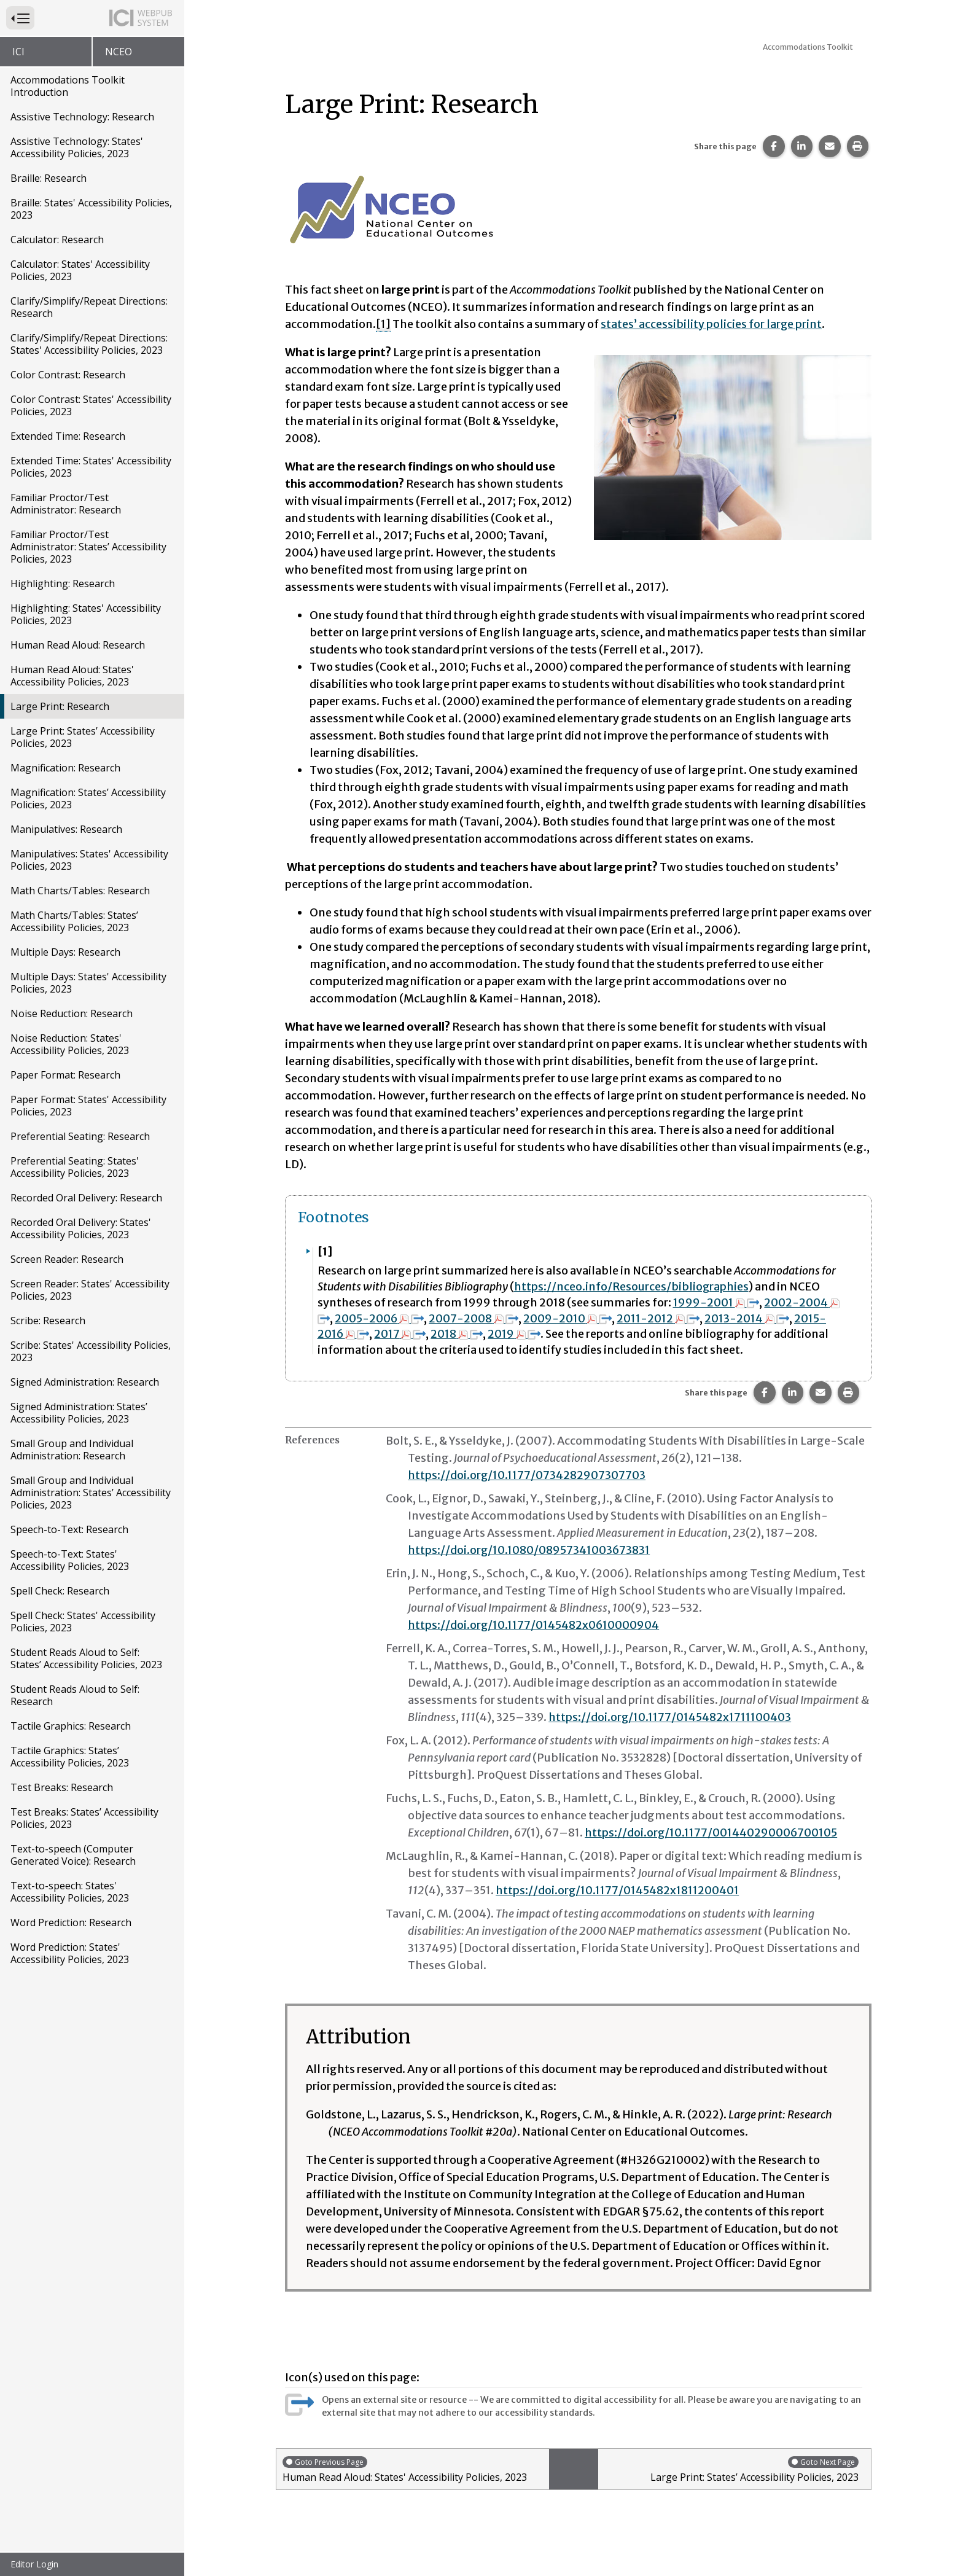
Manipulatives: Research (66, 829)
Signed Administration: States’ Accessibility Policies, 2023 (78, 1413)
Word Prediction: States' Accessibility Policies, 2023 (69, 1953)
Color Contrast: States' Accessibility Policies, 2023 (90, 405)
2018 (457, 1334)
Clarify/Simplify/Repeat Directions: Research (89, 307)
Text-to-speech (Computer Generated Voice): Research (73, 1855)
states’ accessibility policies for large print (711, 324)
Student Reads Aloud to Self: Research (74, 1695)
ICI (18, 51)
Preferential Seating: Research (80, 1136)
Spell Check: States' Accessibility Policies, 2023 (82, 1621)
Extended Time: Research (67, 436)
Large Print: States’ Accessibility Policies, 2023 (82, 737)
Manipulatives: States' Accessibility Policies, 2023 (89, 860)
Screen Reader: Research (66, 1259)
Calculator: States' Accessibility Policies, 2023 (80, 270)
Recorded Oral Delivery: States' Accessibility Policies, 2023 (80, 1228)
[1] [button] (383, 324)
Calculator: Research (57, 239)
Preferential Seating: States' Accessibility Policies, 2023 (74, 1167)
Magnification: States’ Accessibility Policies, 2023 (88, 798)
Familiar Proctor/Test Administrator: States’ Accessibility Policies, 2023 (88, 547)
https (529, 1286)
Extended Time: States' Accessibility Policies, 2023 (90, 467)
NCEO (118, 51)
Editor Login (34, 2564)
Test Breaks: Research (61, 1787)
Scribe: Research (47, 1320)
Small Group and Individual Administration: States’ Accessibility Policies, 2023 (90, 1492)
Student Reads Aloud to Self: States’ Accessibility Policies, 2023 (86, 1658)
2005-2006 (379, 1318)
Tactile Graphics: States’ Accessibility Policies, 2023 (69, 1757)
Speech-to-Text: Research (69, 1529)
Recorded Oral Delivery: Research (86, 1197)
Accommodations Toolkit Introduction (67, 86)
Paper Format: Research (65, 1075)
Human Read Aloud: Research (77, 645)
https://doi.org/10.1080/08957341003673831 (529, 1550)
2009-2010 (568, 1318)
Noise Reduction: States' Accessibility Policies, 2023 (69, 1044)
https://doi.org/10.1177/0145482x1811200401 (617, 1890)
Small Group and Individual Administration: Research (71, 1449)
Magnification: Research (65, 768)
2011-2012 (658, 1318)
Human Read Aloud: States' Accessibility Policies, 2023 (72, 676)
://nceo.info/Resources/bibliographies (646, 1286)
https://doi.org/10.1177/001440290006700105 (711, 1832)
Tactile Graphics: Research (70, 1726)
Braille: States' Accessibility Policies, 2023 (91, 209)
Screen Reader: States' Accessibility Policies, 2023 (90, 1290)
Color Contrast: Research (67, 374)
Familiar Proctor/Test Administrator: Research (65, 504)
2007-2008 (474, 1318)
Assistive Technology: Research (82, 116)
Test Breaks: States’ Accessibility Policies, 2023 (84, 1818)
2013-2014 (747, 1318)
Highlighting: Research (62, 583)
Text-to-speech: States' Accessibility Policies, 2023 (69, 1892)
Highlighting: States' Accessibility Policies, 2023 (85, 614)
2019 (514, 1334)
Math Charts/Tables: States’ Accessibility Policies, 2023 (74, 921)
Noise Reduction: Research (71, 1013)
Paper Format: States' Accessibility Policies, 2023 (88, 1105)
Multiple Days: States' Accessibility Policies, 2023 (88, 983)
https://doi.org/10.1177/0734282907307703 (527, 1475)
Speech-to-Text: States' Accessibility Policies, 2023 (69, 1560)
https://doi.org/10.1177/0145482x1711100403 (670, 1717)
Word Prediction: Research (70, 1922)
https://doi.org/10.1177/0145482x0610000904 (534, 1625)
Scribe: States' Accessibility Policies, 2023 (90, 1351)
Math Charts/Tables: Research (80, 890)
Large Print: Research (59, 706)
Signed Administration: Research (84, 1382)
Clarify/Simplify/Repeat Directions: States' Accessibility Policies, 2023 (89, 344)
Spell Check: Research (59, 1591)
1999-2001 (716, 1302)
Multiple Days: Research (65, 952)
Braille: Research (48, 178)
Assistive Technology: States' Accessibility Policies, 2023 (76, 147)
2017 (400, 1334)
